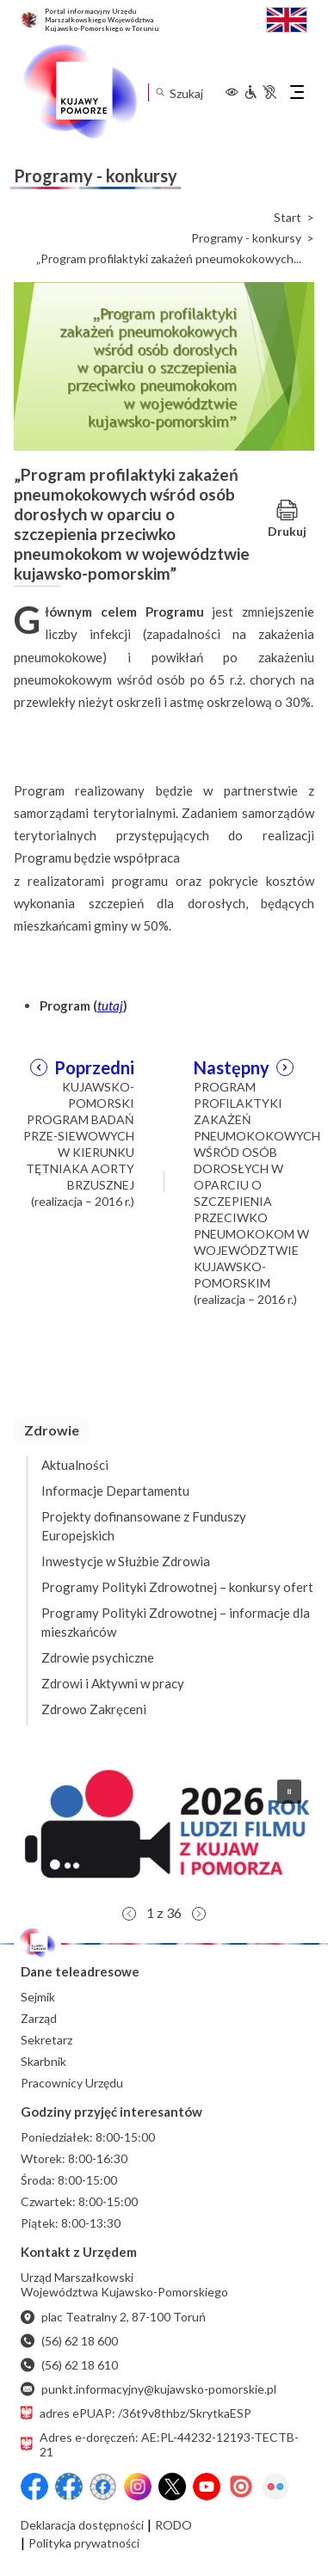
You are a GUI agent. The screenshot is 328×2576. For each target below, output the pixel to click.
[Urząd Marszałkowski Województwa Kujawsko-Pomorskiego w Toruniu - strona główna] (79, 92)
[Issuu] (241, 2486)
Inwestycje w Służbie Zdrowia (125, 1561)
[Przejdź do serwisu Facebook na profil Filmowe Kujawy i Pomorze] (103, 2486)
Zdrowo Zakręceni (93, 1709)
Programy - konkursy (246, 238)
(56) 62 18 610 (69, 2365)
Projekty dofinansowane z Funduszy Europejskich (143, 1526)
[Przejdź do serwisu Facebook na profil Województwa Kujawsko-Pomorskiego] (34, 2486)
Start (287, 218)
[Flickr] (275, 2486)
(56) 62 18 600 (69, 2340)
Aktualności (74, 1464)
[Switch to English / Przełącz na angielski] (286, 17)
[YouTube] (206, 2486)
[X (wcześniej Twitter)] (172, 2486)
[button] (164, 1831)
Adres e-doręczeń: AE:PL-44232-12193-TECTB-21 (160, 2444)
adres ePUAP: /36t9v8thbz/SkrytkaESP (136, 2413)
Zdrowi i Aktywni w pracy (112, 1683)
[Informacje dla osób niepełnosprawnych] (260, 92)
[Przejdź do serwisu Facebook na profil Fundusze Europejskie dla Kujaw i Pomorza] (69, 2486)
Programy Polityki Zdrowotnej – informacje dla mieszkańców (175, 1622)
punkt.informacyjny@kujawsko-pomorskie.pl (148, 2389)
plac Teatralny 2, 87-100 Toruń (113, 2316)
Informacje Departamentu (115, 1490)
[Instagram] (138, 2486)
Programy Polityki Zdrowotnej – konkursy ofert (177, 1587)
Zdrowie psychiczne (97, 1657)
